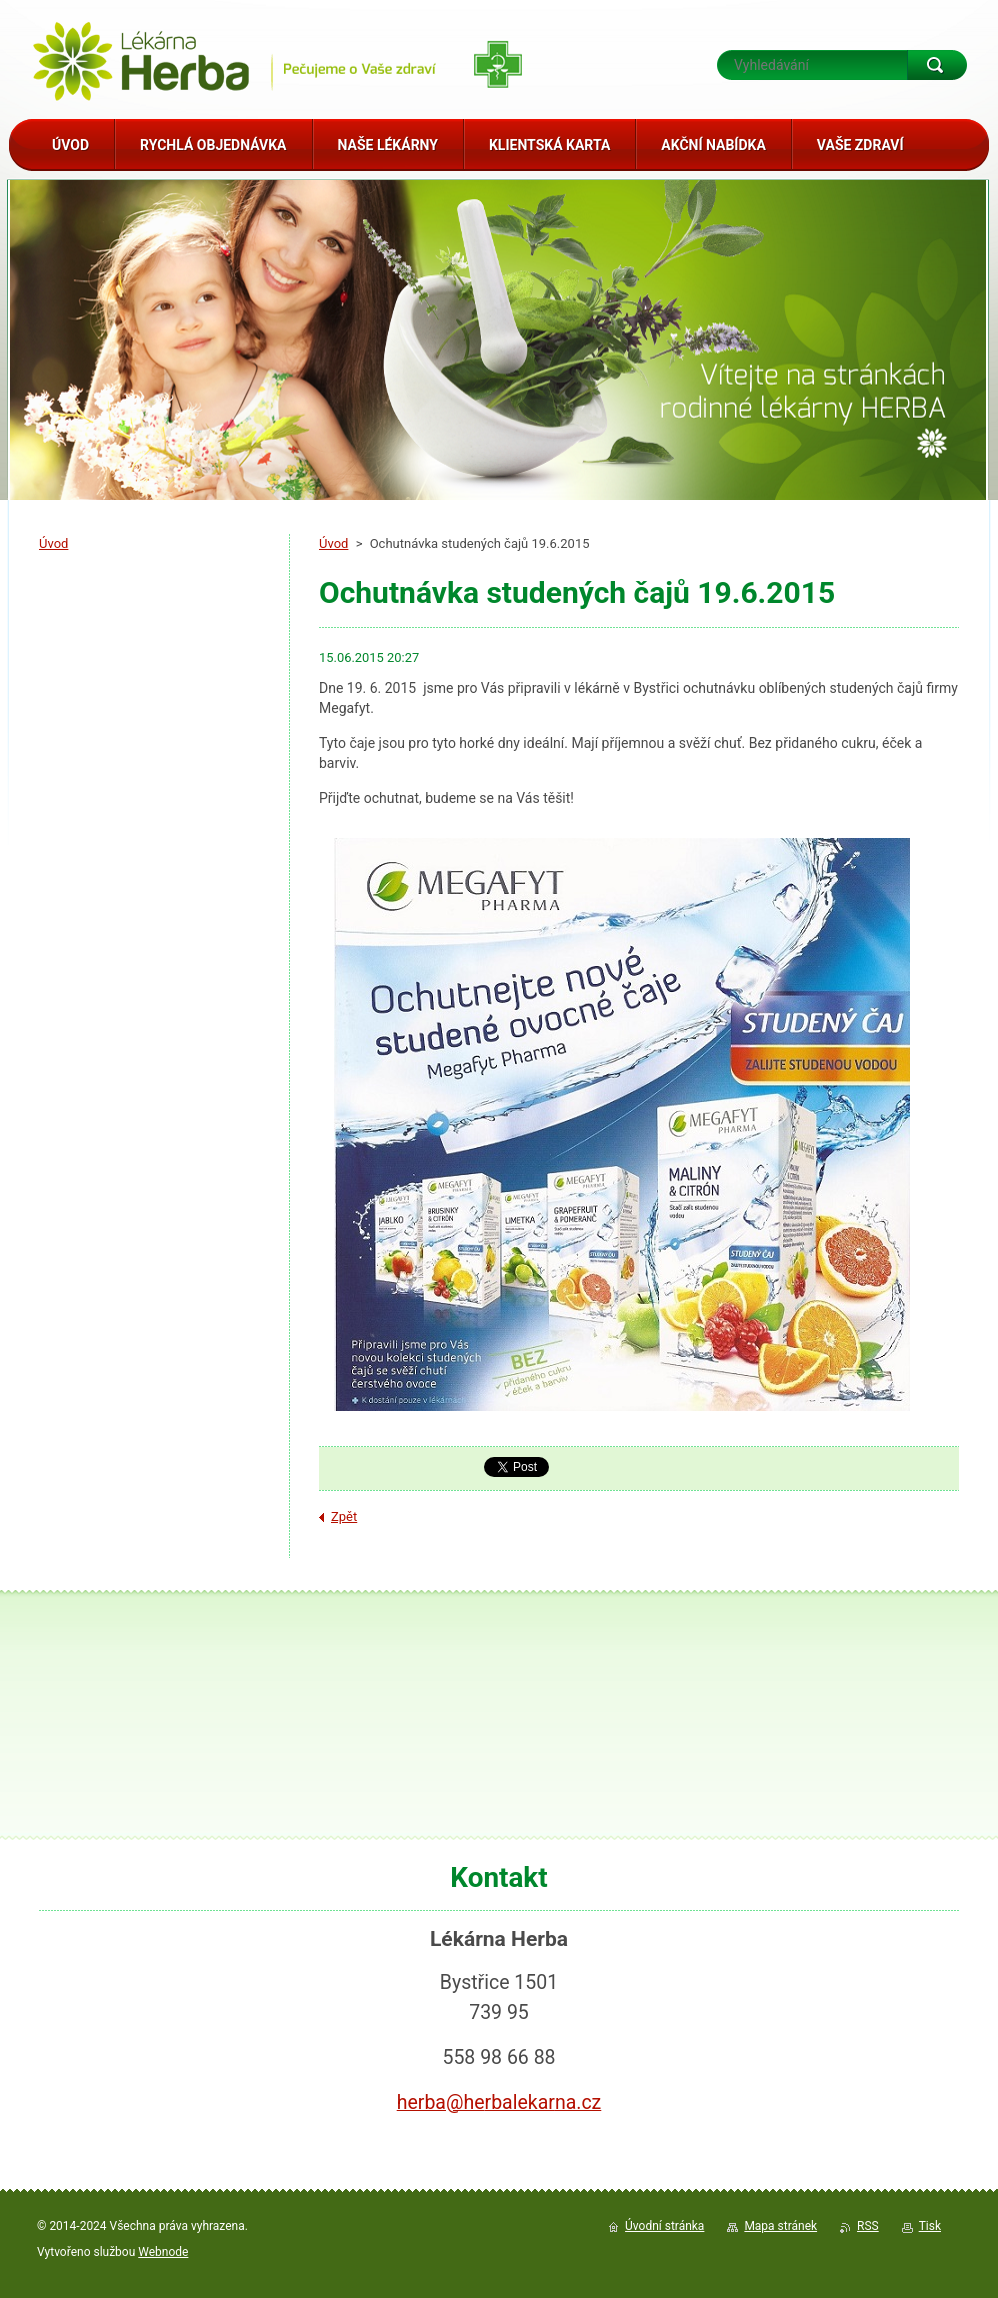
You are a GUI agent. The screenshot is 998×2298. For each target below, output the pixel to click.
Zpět (344, 1516)
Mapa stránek (780, 2226)
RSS (868, 2226)
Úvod (333, 543)
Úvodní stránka (664, 2226)
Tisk (930, 2226)
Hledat (937, 65)
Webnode (163, 2252)
